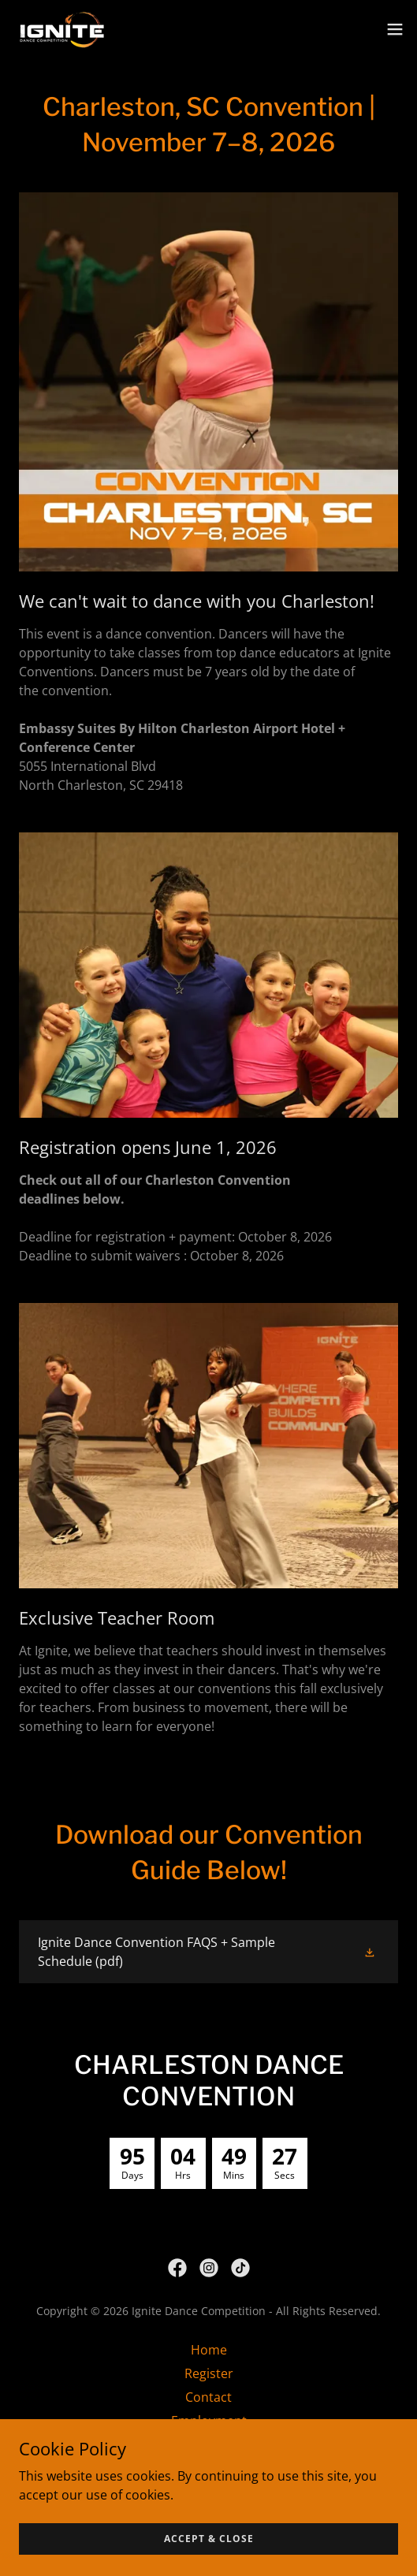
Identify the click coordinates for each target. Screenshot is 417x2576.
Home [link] (209, 2349)
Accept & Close (209, 2538)
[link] (62, 29)
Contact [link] (208, 2397)
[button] (395, 29)
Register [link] (208, 2373)
